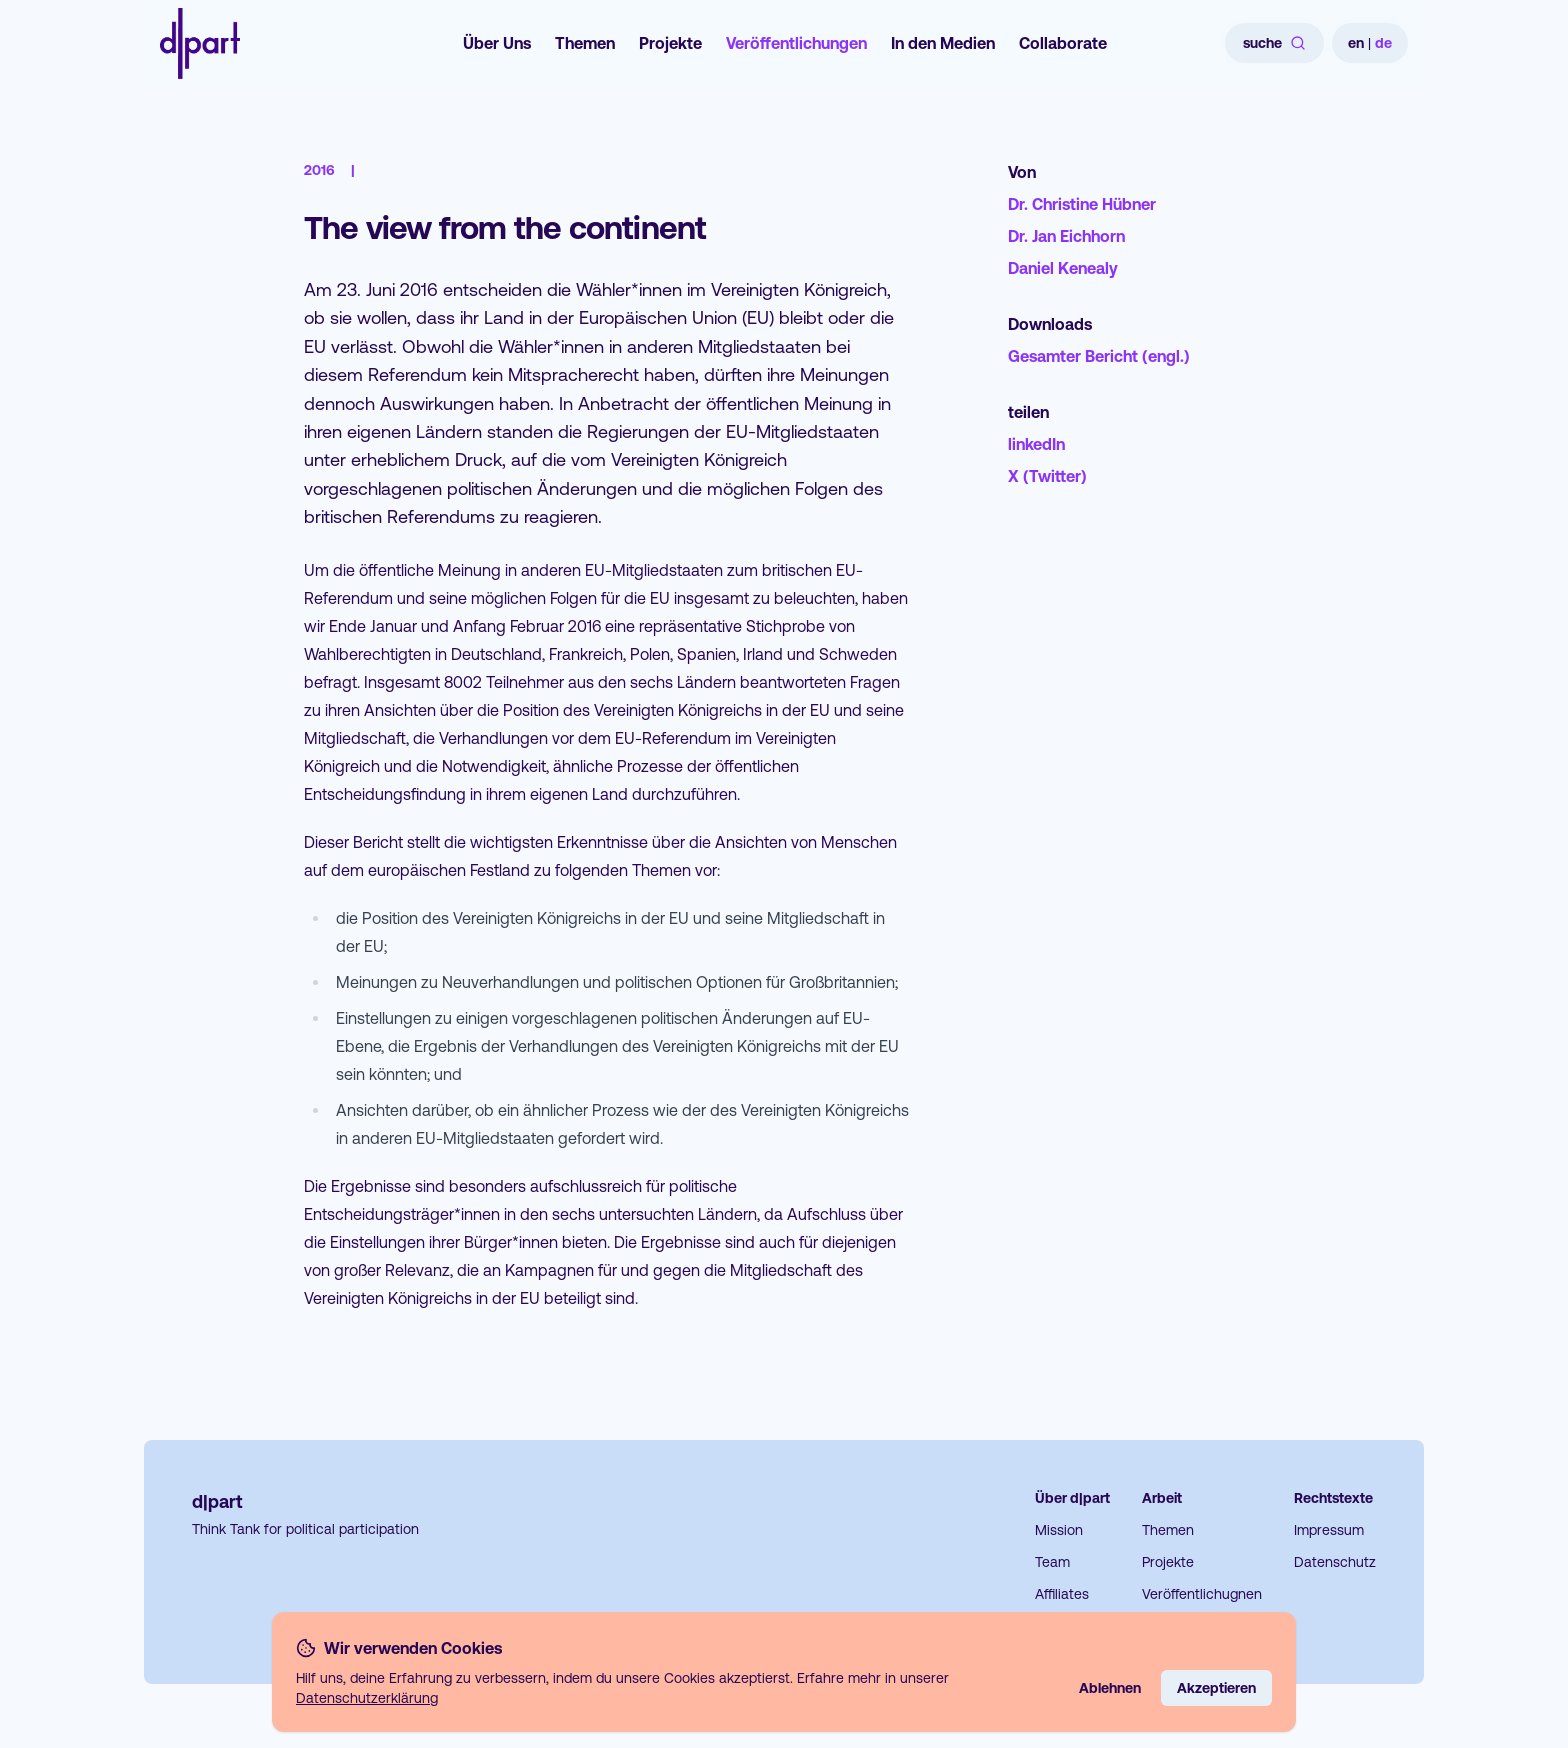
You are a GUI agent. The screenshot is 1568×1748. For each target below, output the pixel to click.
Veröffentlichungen (796, 43)
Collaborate (1063, 43)
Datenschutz (1335, 1562)
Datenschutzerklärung (367, 1698)
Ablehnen (1110, 1688)
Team (1052, 1562)
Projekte (670, 43)
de (1383, 43)
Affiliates (1062, 1594)
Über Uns (497, 43)
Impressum (1329, 1530)
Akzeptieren (1216, 1688)
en (1356, 43)
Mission (1059, 1530)
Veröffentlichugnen (1202, 1594)
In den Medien (943, 43)
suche (1274, 43)
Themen (585, 43)
